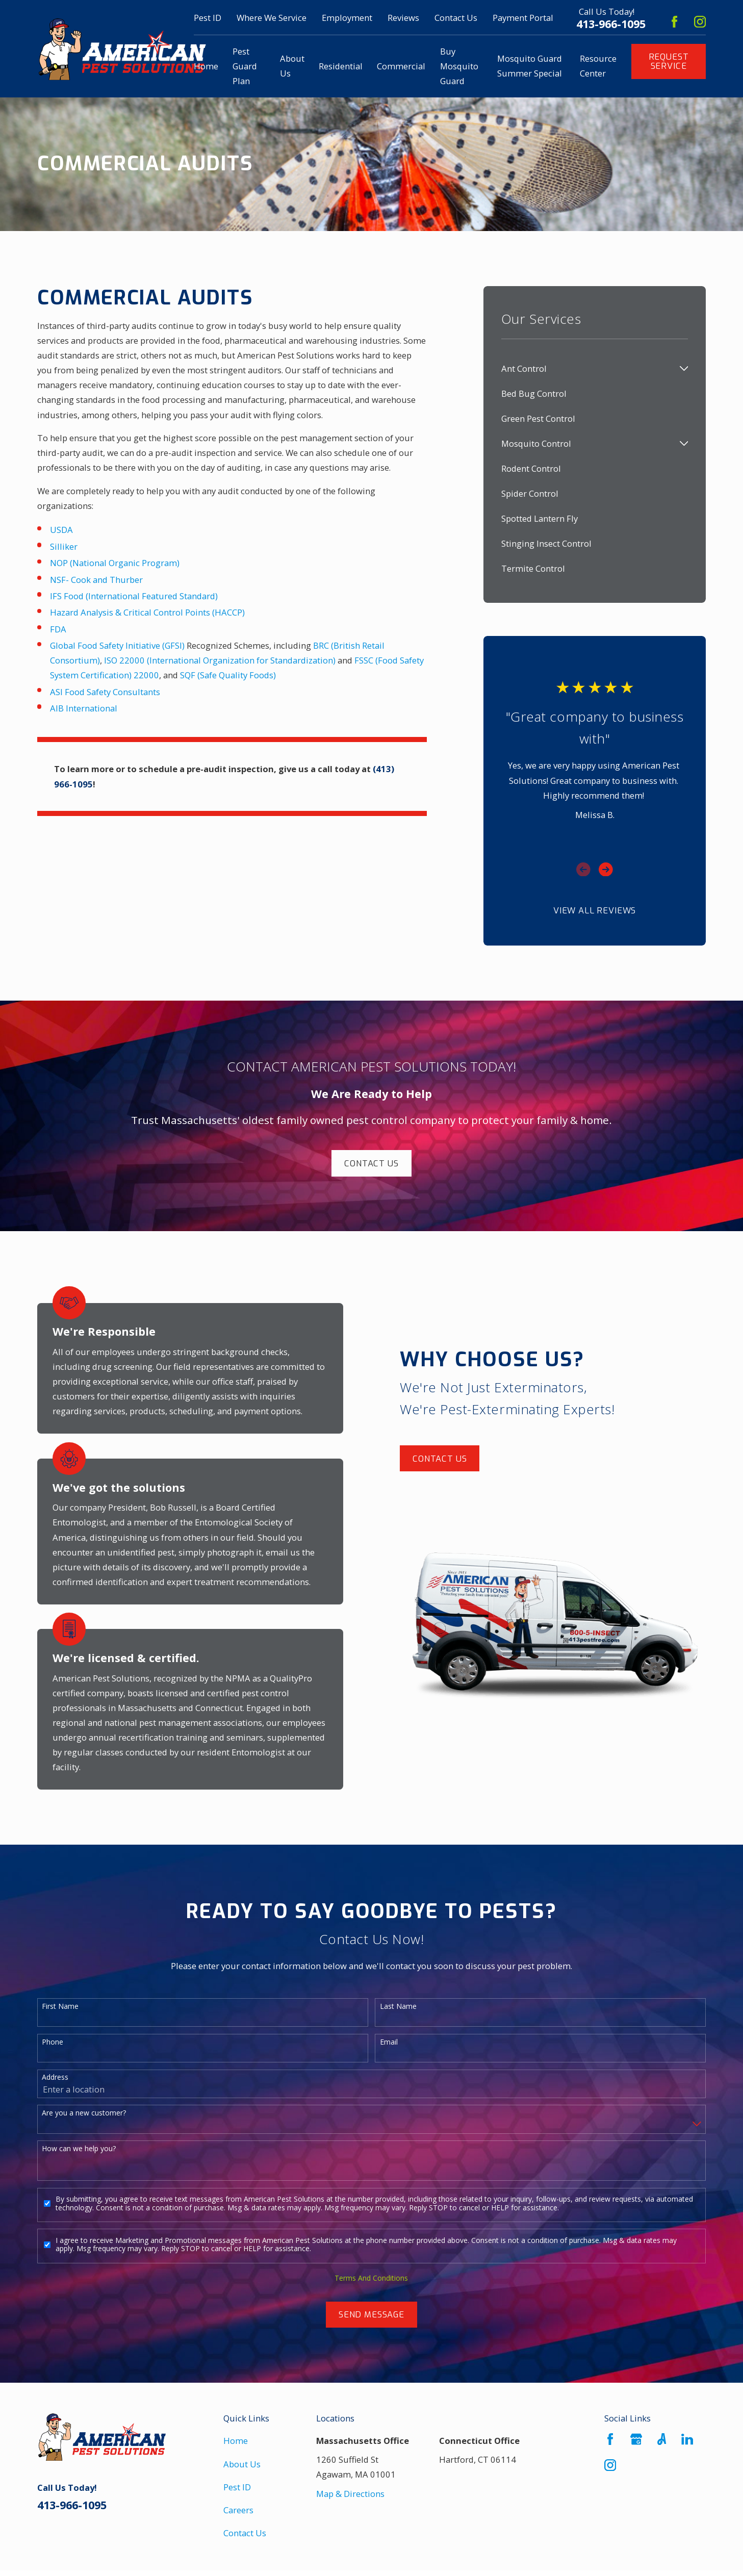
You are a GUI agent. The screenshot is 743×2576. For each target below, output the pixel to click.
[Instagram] (700, 22)
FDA (58, 629)
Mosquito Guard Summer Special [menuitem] (529, 66)
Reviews (403, 17)
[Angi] (662, 2439)
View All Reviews (594, 910)
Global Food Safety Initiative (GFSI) (117, 645)
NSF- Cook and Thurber (96, 579)
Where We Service (271, 17)
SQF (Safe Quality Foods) (228, 675)
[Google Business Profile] (636, 2439)
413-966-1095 (611, 24)
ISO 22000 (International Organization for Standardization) (220, 660)
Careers (238, 2510)
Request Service (669, 61)
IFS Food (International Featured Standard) (134, 596)
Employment (347, 17)
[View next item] (606, 869)
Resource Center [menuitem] (598, 66)
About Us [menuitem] (292, 66)
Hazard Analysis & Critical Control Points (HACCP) (147, 612)
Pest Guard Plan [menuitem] (245, 66)
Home (235, 2440)
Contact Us (455, 17)
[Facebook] (674, 22)
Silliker (64, 546)
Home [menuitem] (206, 66)
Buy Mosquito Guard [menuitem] (459, 66)
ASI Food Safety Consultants (105, 692)
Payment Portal (523, 17)
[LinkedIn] (687, 2439)
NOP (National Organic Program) (115, 563)
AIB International (83, 708)
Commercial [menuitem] (401, 66)
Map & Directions (350, 2494)
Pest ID (207, 17)
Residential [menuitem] (341, 66)
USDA (61, 529)
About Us (242, 2464)
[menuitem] (588, 368)
